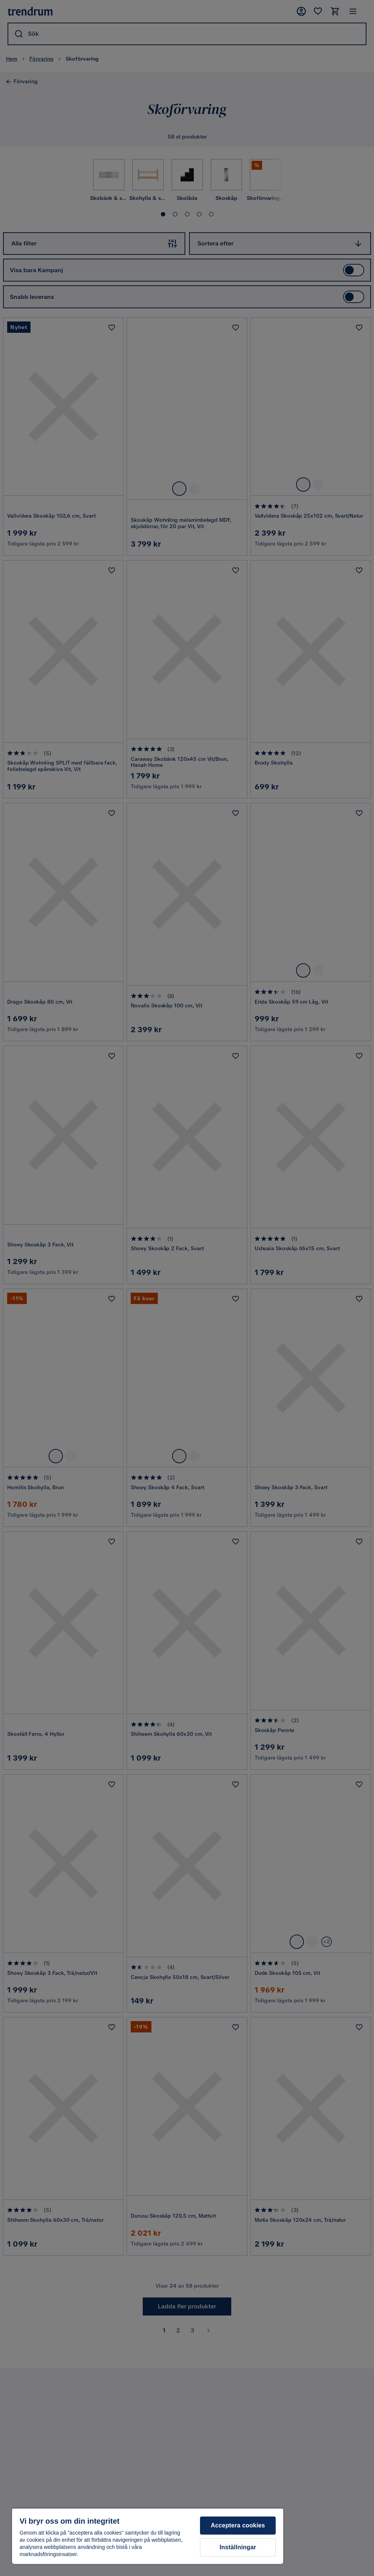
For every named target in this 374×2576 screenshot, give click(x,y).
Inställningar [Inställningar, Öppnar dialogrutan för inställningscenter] (238, 2547)
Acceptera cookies (238, 2525)
